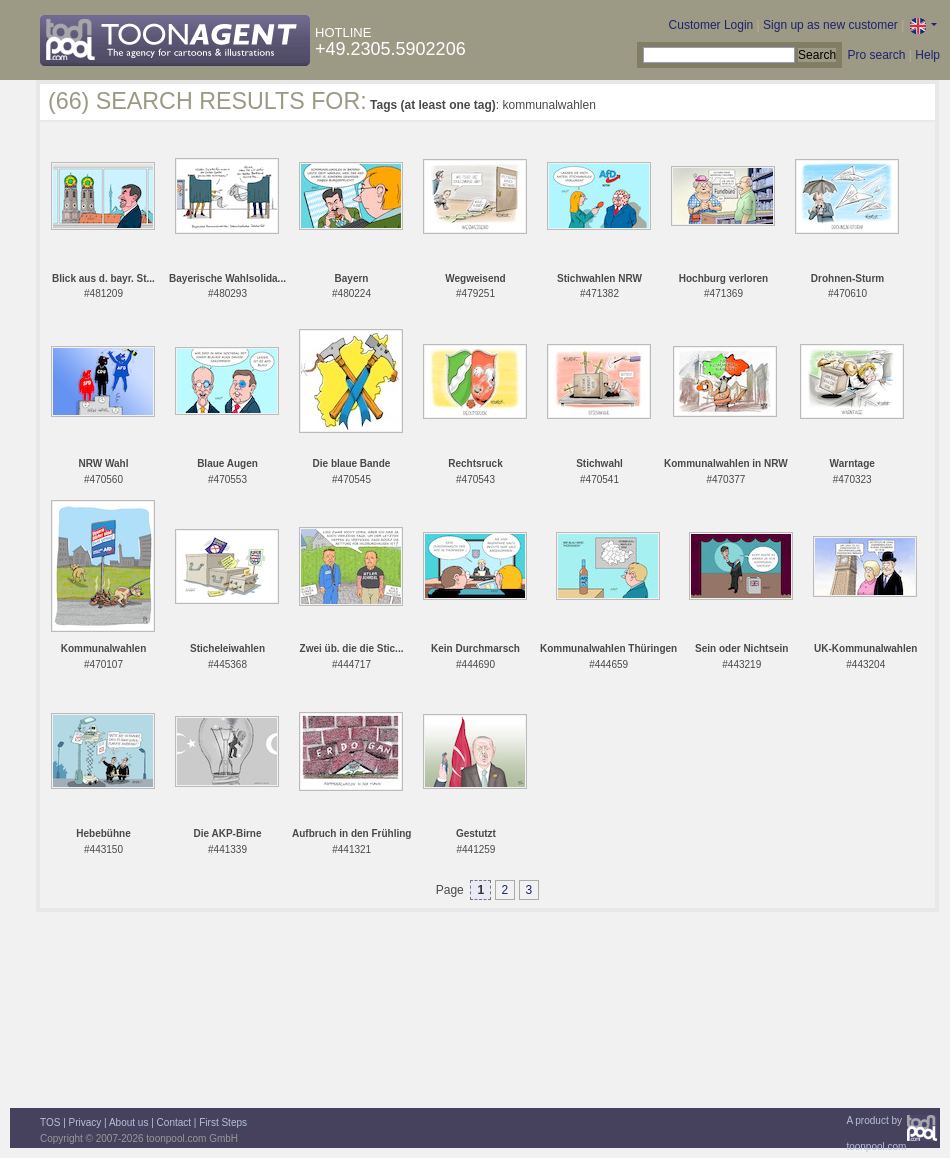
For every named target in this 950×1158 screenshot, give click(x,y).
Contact (174, 1122)
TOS (50, 1122)
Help (927, 55)
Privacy (85, 1122)
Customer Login (711, 25)
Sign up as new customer (830, 25)
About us (128, 1122)
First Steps (223, 1122)
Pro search (876, 55)
